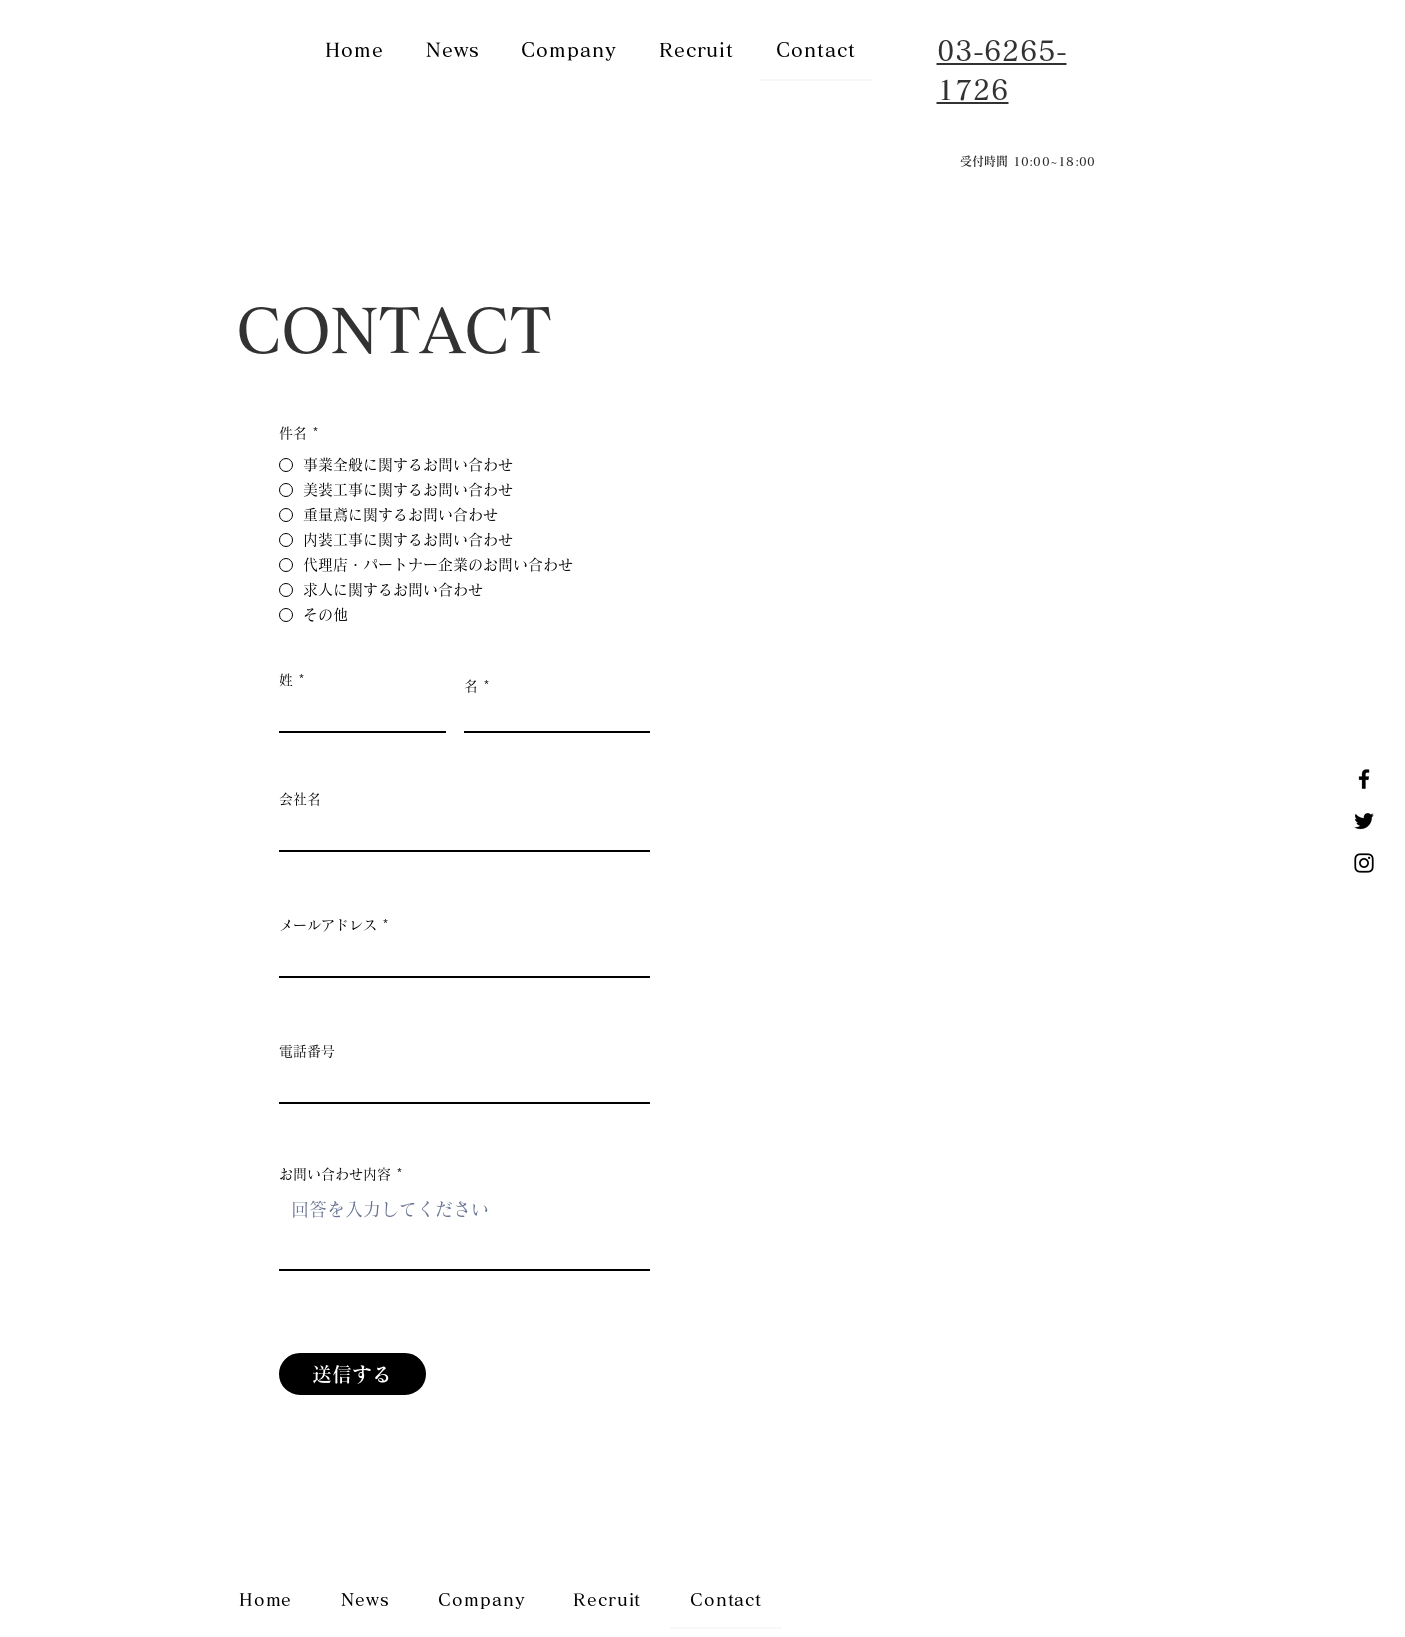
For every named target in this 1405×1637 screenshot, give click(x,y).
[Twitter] (1364, 821)
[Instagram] (1364, 863)
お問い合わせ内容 (335, 1174)
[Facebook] (1364, 779)
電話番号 (307, 1051)
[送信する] (352, 1374)
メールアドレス (328, 925)
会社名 (300, 799)
